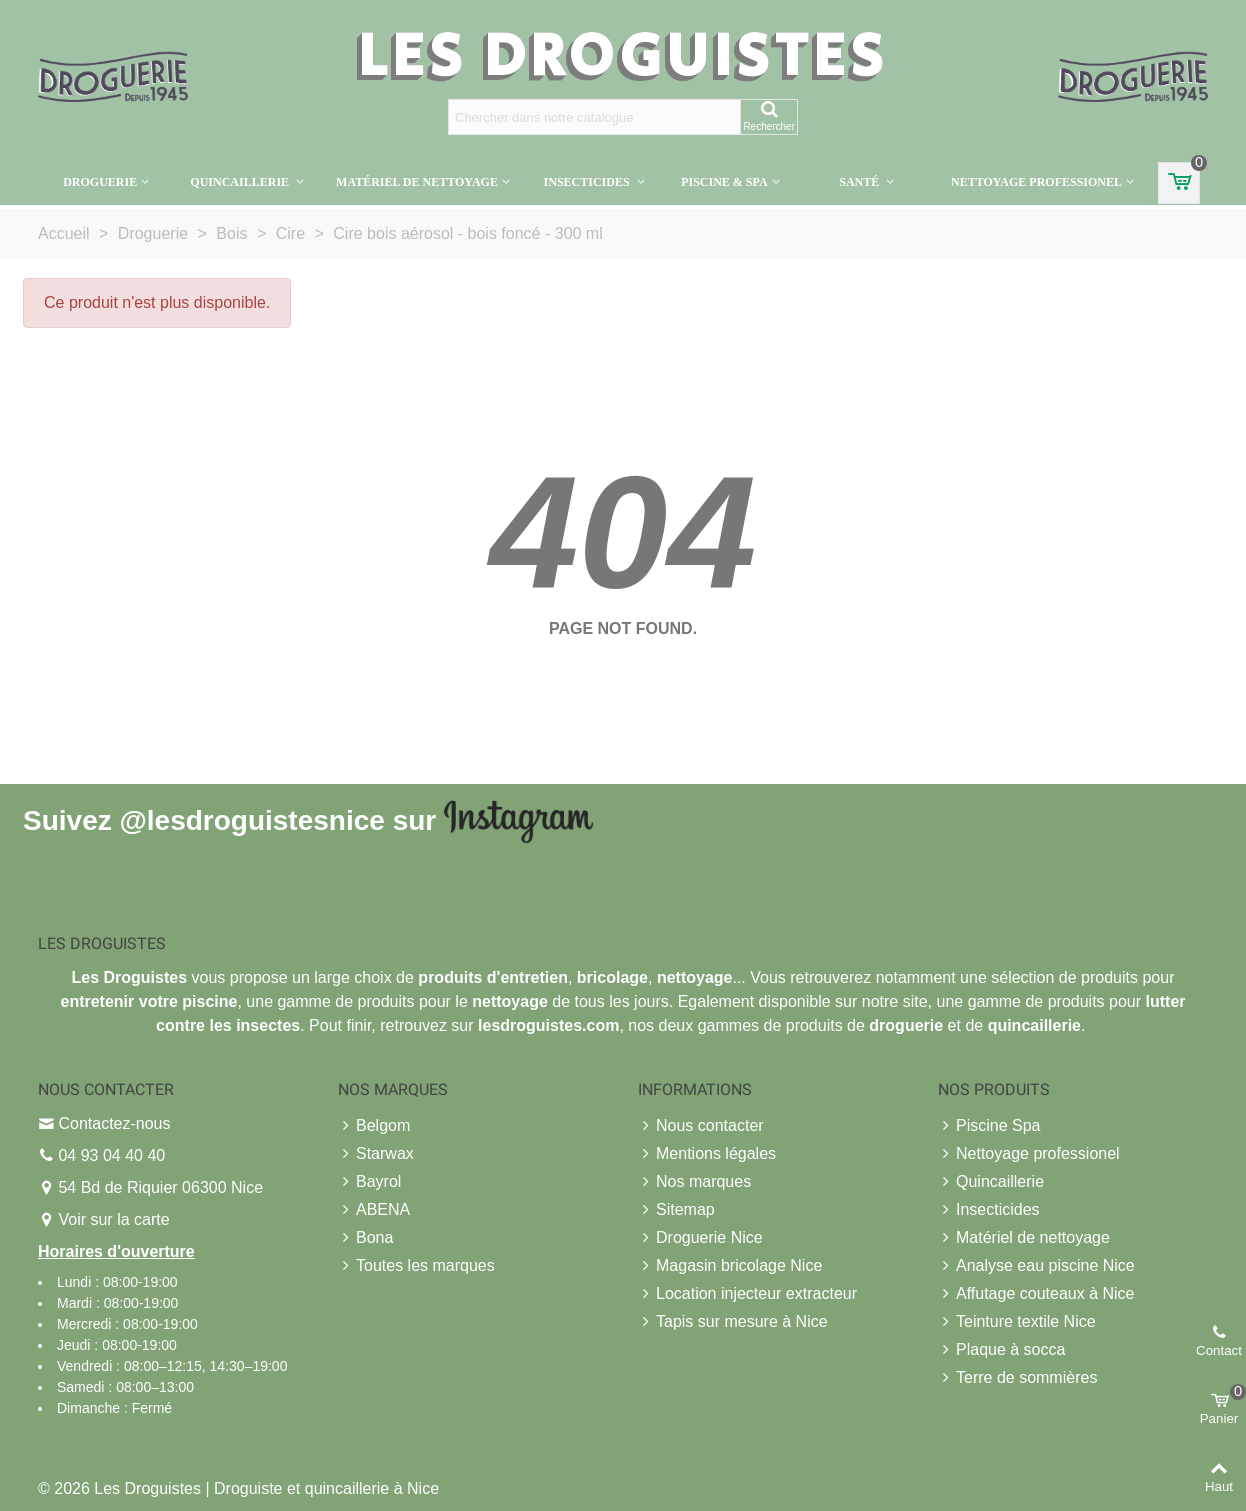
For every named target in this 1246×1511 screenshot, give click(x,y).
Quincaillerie (241, 182)
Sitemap (676, 1210)
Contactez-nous (114, 1123)
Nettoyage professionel (1036, 182)
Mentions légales (707, 1154)
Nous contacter (701, 1126)
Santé (860, 182)
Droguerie (100, 182)
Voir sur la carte (113, 1219)
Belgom (374, 1126)
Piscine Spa (989, 1126)
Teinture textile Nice (1017, 1322)
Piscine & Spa (724, 182)
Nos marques (694, 1182)
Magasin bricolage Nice (730, 1266)
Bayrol (369, 1182)
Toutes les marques (416, 1266)
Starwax (376, 1154)
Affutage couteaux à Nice (1036, 1294)
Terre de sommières (1017, 1378)
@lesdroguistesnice (251, 819)
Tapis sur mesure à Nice (733, 1322)
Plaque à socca (1001, 1350)
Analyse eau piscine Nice (1036, 1266)
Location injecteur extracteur (747, 1294)
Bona (365, 1238)
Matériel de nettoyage (417, 182)
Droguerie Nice (700, 1238)
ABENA (374, 1210)
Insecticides (588, 182)
